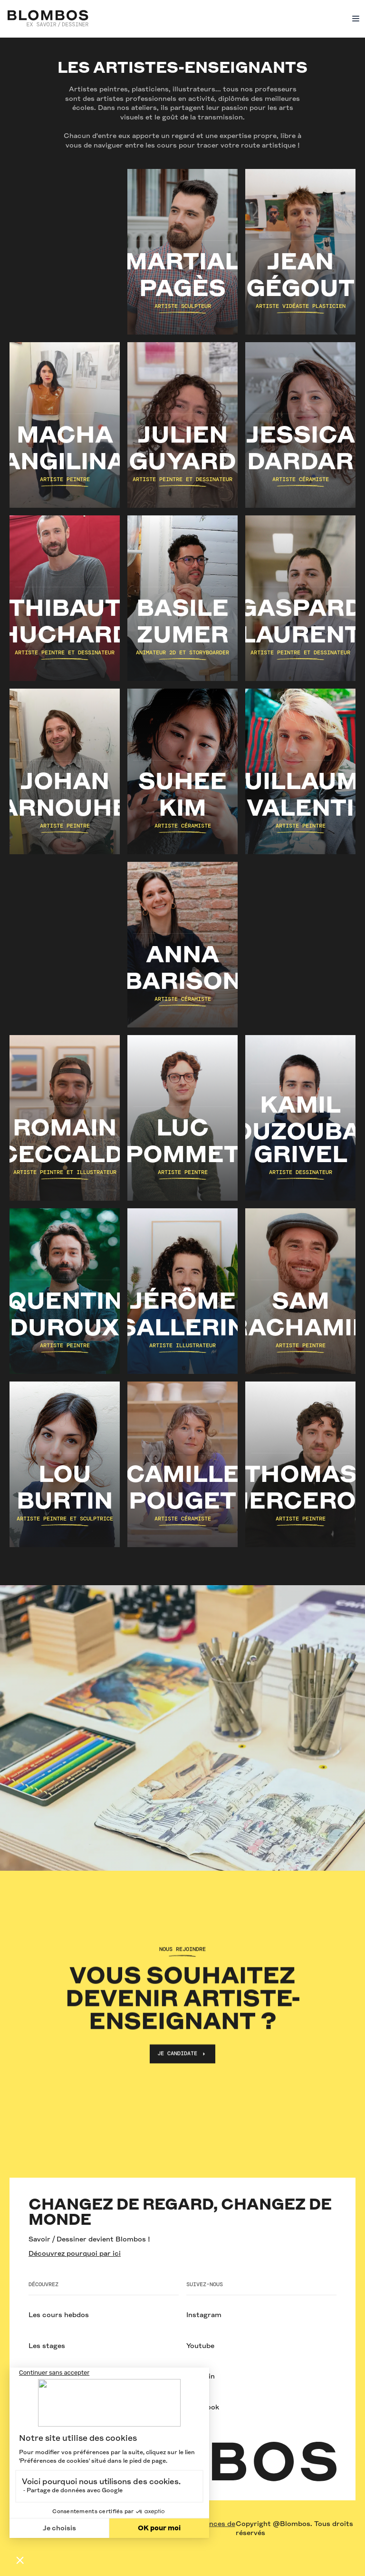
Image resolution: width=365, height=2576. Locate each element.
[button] (353, 18)
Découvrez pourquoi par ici (75, 2253)
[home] (48, 18)
